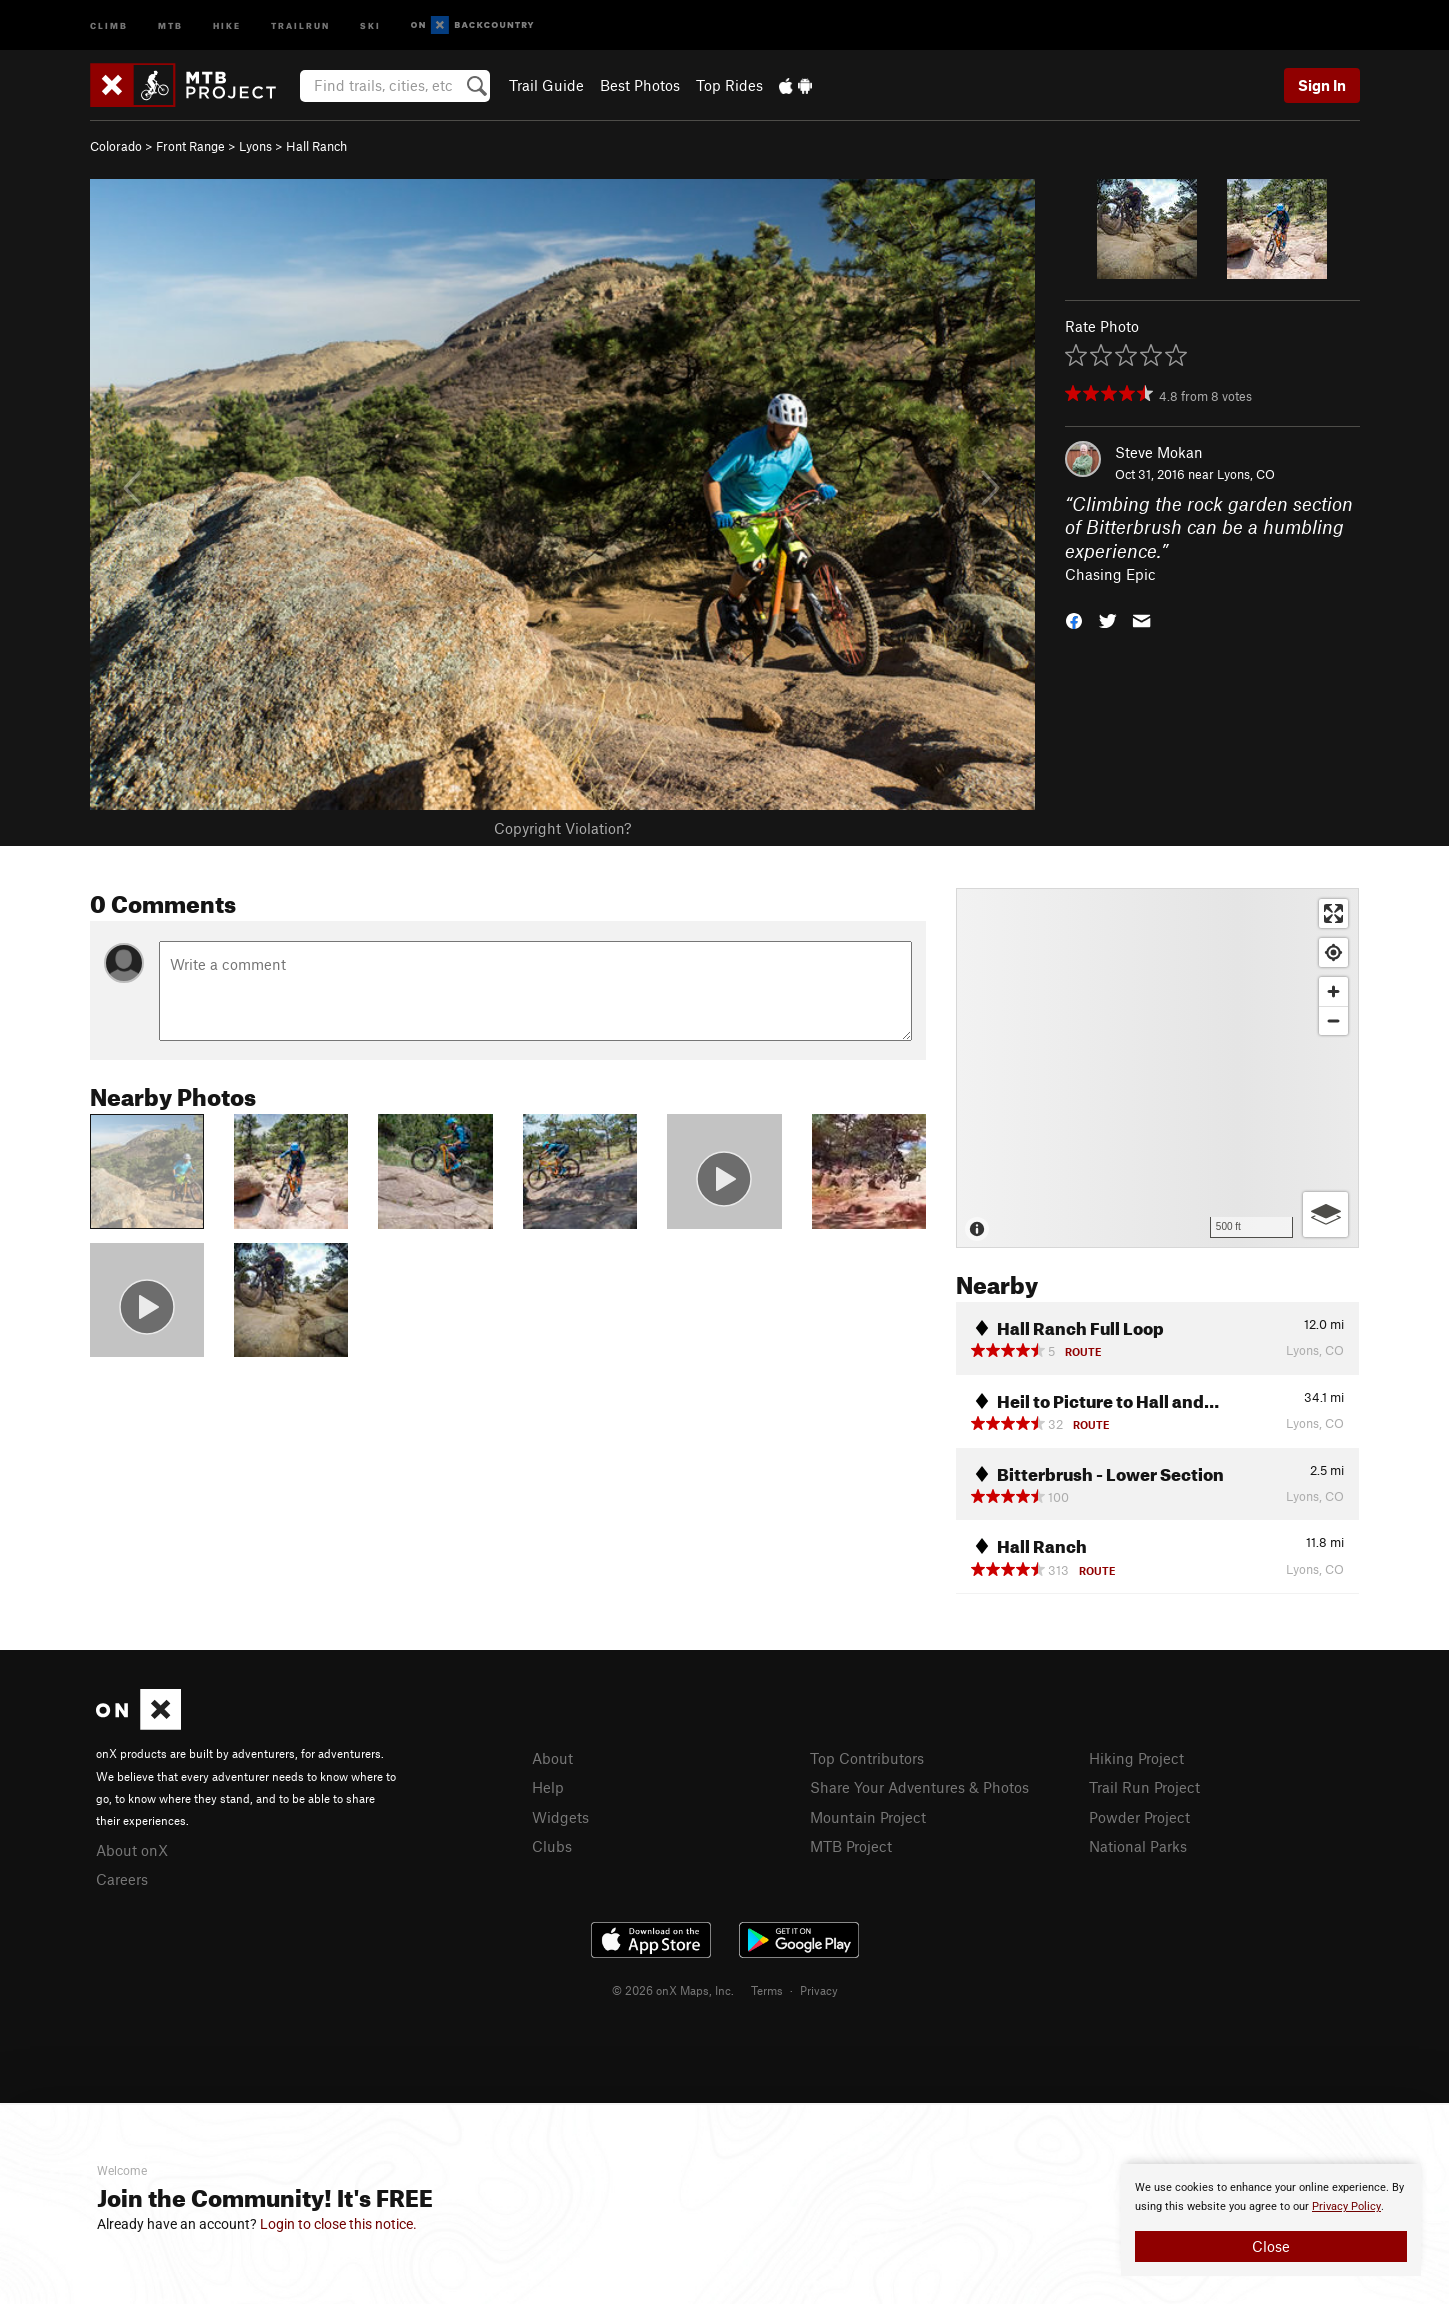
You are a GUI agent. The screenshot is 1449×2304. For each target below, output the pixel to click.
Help (548, 1787)
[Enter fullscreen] (1333, 913)
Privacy (819, 1990)
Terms (767, 1990)
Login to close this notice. (338, 2224)
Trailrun (300, 24)
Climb (109, 24)
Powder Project (1139, 1817)
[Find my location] (1333, 952)
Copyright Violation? (562, 828)
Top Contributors (867, 1758)
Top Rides (729, 85)
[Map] (1157, 1068)
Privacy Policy (1346, 2206)
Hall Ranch (316, 146)
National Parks (1138, 1846)
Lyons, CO (1246, 474)
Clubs (552, 1846)
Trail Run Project (1144, 1787)
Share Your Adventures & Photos (919, 1787)
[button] (1074, 619)
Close (1271, 2246)
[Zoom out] (1333, 1020)
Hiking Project (1136, 1758)
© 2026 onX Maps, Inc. (673, 1990)
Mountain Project (868, 1817)
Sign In (1322, 85)
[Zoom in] (1333, 991)
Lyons (255, 146)
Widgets (560, 1817)
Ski (370, 24)
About (552, 1758)
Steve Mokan (1159, 452)
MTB (170, 24)
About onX (132, 1850)
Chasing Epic (1110, 574)
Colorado (116, 146)
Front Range (190, 146)
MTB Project (851, 1846)
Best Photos (640, 85)
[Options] (1325, 1214)
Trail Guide (546, 85)
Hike (227, 24)
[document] (1271, 2220)
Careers (122, 1879)
